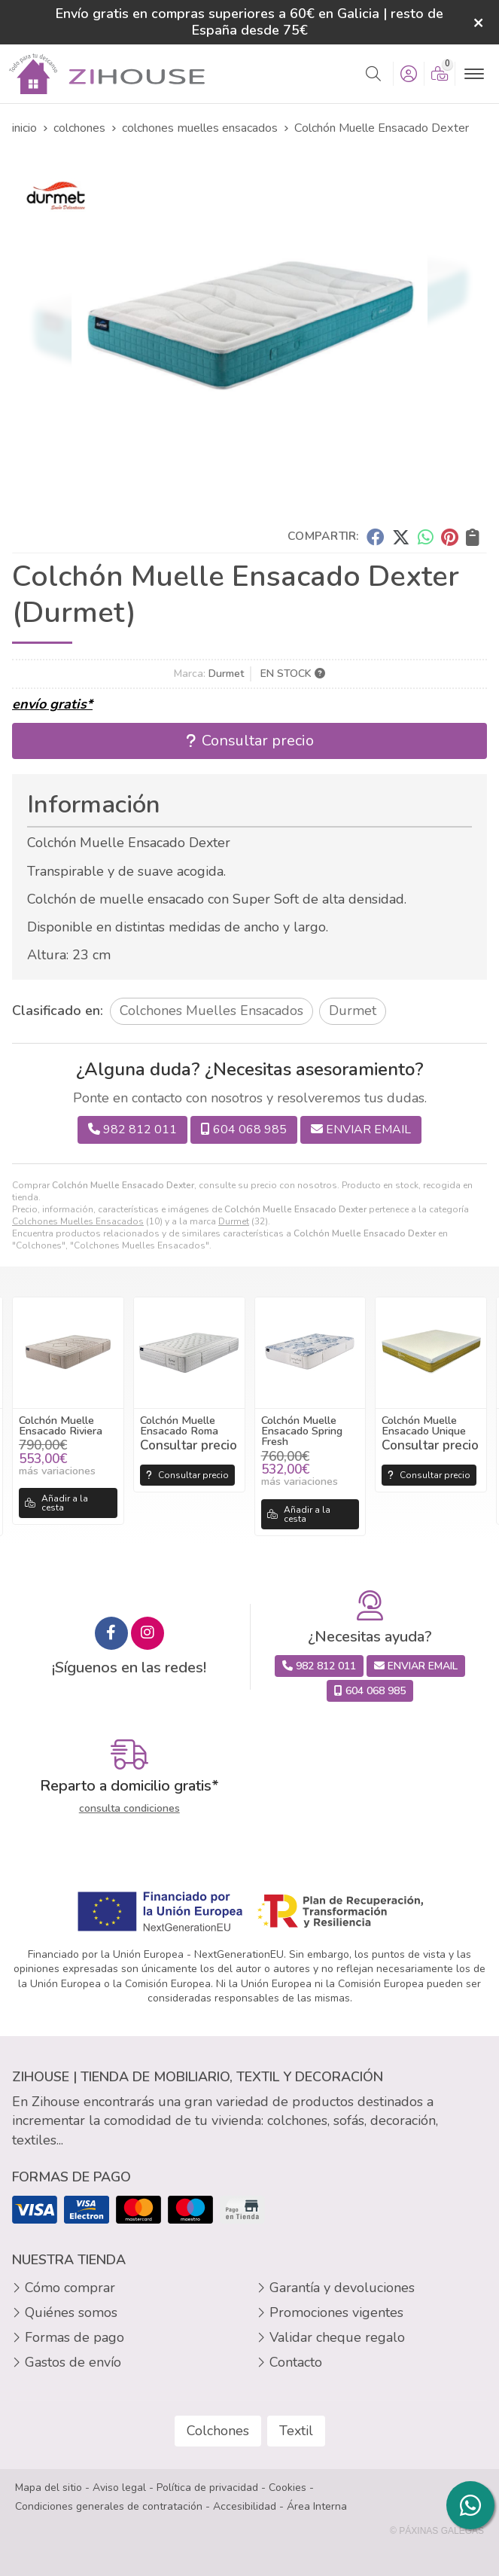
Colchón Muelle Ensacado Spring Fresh (301, 1431)
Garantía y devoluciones (342, 2288)
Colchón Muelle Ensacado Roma (179, 1425)
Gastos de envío (73, 2362)
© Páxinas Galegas (437, 2531)
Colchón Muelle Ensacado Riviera (60, 1425)
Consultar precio (187, 1475)
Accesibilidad (244, 2506)
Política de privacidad (207, 2487)
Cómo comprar (70, 2288)
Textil (296, 2431)
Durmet (233, 1221)
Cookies (287, 2487)
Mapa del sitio (48, 2487)
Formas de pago (74, 2337)
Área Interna (317, 2506)
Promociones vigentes (336, 2312)
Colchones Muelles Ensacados (78, 1221)
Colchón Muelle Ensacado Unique (424, 1425)
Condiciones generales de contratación (108, 2506)
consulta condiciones (129, 1809)
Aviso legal (119, 2487)
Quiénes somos (71, 2312)
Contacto (295, 2362)
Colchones (218, 2431)
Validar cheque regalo (337, 2337)
